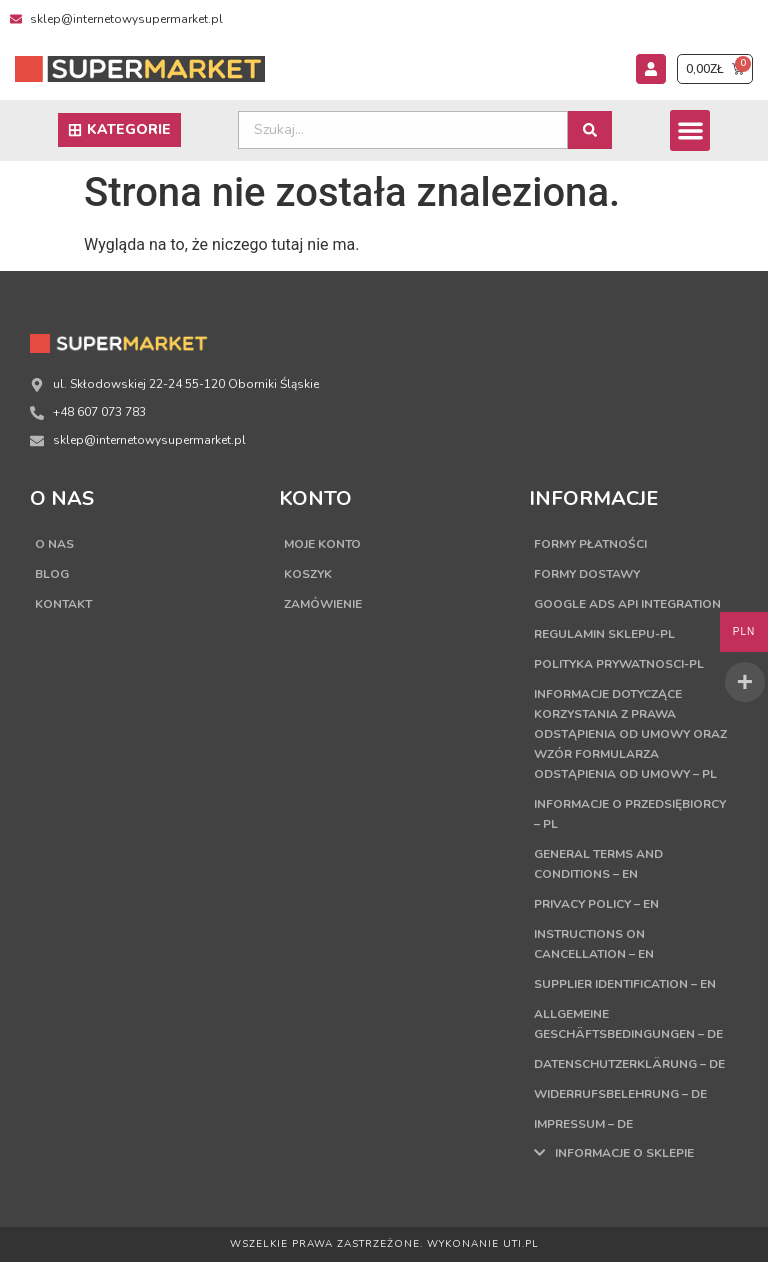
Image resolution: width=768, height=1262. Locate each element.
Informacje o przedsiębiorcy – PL (630, 814)
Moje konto (322, 544)
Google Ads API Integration (627, 604)
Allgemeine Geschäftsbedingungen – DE (628, 1024)
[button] (690, 130)
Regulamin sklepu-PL (604, 634)
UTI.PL (521, 1244)
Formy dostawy (587, 574)
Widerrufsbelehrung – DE (620, 1094)
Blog (52, 574)
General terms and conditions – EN (598, 864)
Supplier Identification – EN (625, 984)
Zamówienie (323, 604)
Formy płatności (590, 544)
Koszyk (308, 574)
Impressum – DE (583, 1124)
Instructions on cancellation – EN (594, 944)
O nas (54, 544)
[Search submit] (590, 130)
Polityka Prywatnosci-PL (619, 664)
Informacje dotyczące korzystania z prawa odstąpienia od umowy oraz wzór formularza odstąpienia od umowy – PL (630, 734)
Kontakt (63, 604)
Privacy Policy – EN (596, 904)
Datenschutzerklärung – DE (629, 1064)
